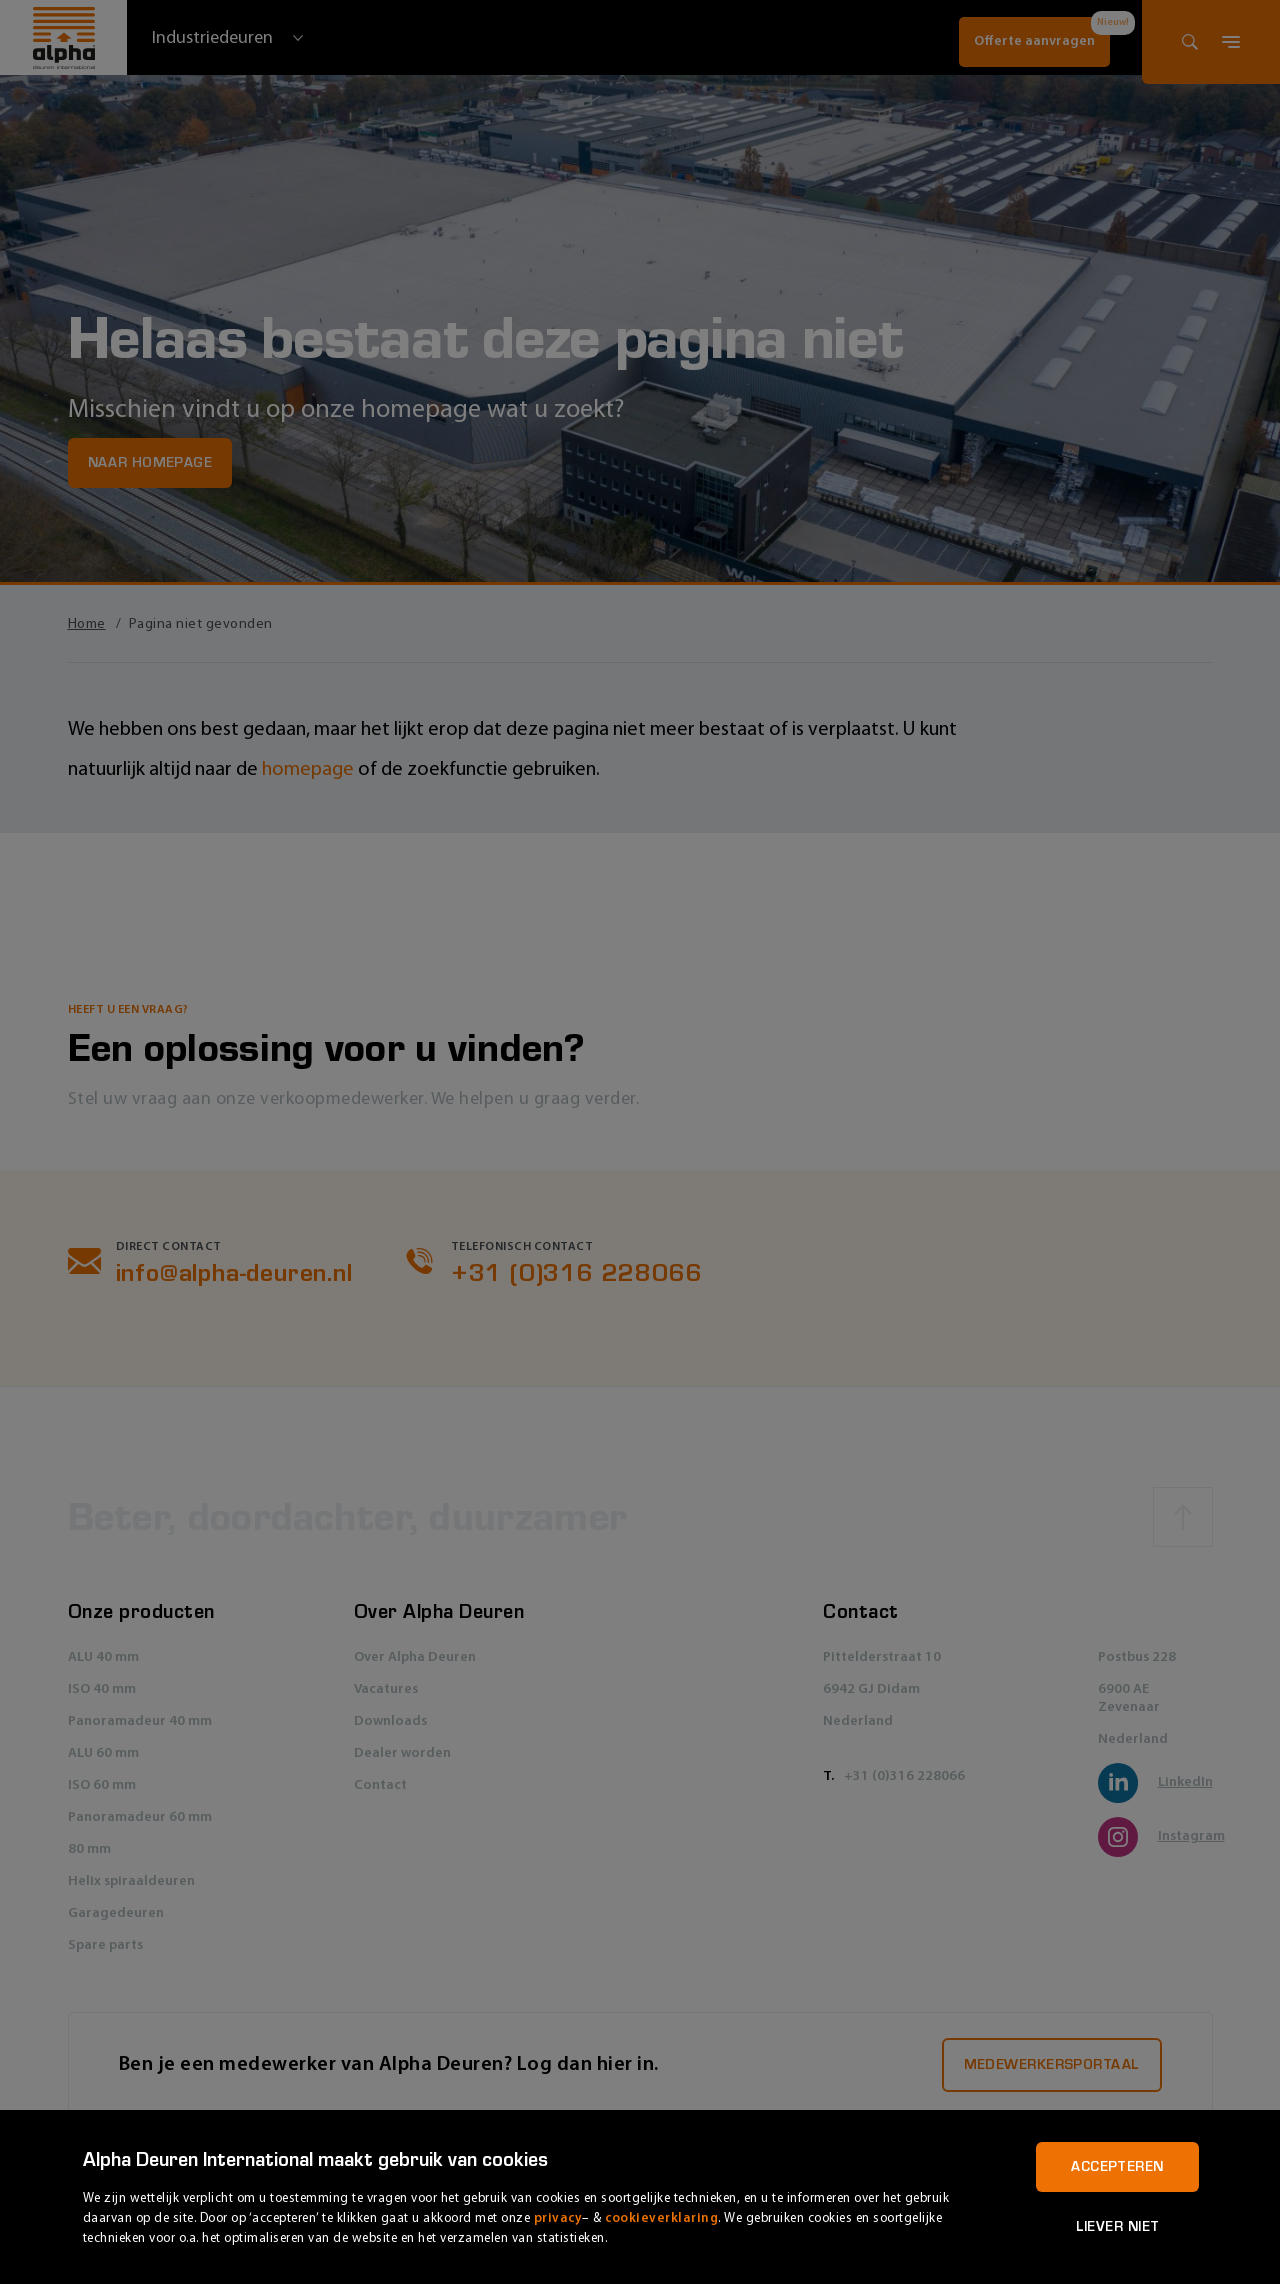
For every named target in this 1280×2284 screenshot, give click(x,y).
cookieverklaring (661, 2218)
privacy (558, 2218)
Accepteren (1117, 2167)
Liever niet (1118, 2227)
